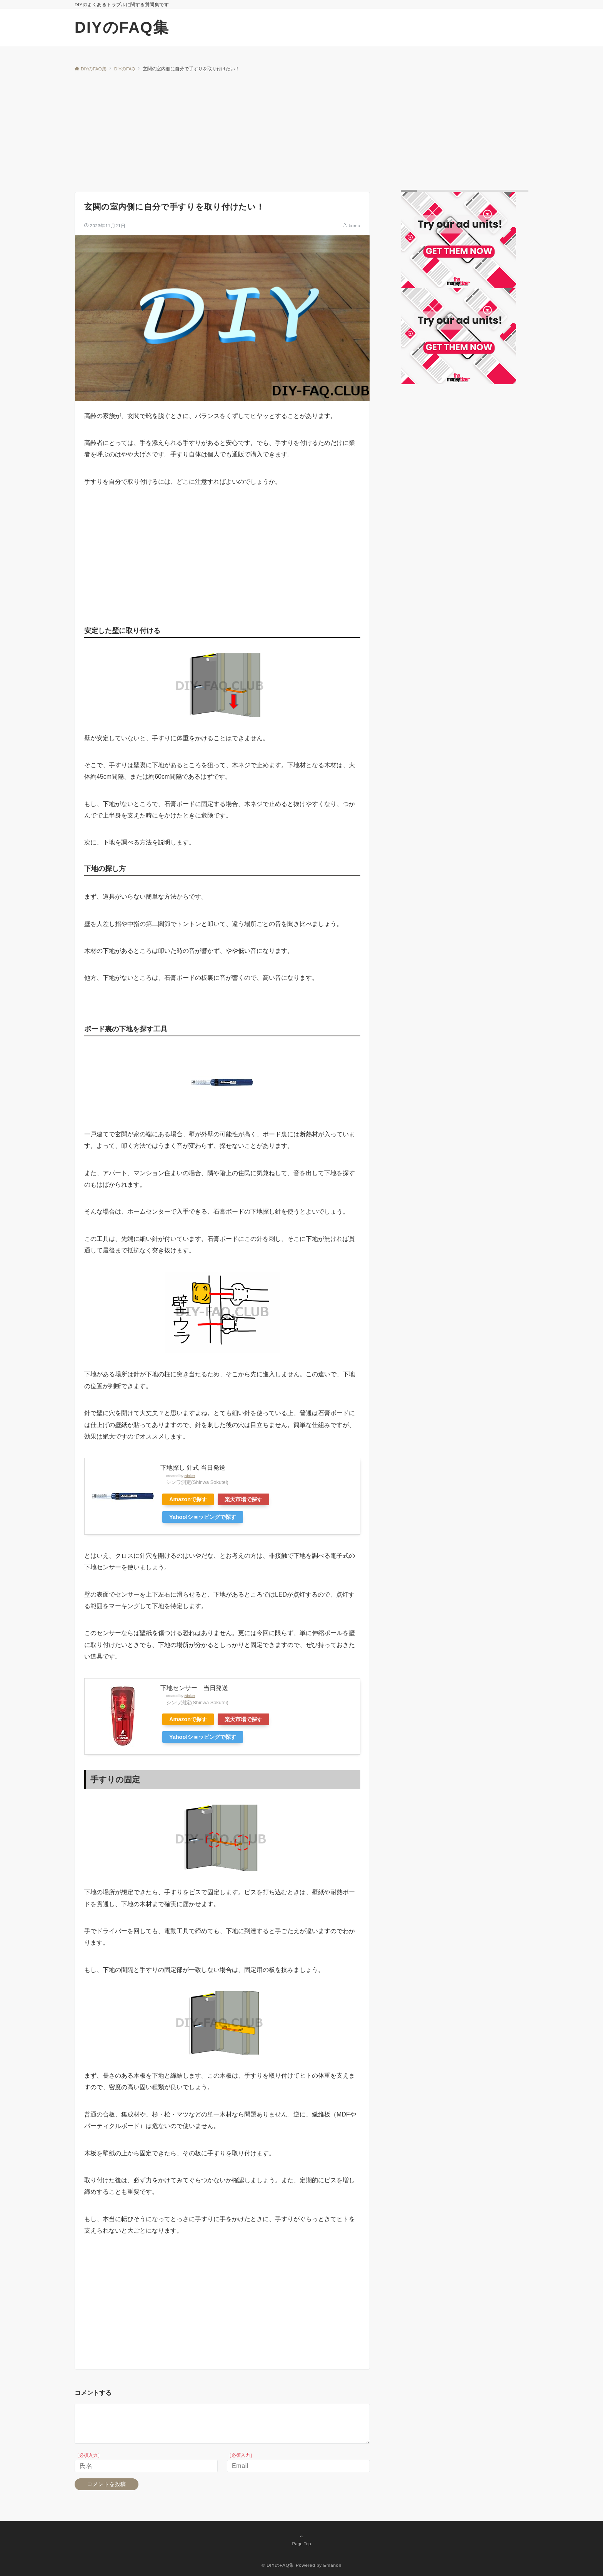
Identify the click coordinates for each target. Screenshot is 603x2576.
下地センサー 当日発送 (194, 1688)
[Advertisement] (301, 130)
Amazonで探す (188, 1499)
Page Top (301, 2539)
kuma (354, 225)
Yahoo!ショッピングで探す (202, 1517)
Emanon (332, 2565)
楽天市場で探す (243, 1499)
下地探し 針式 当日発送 (192, 1467)
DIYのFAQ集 (122, 27)
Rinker (189, 1476)
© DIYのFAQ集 (278, 2565)
